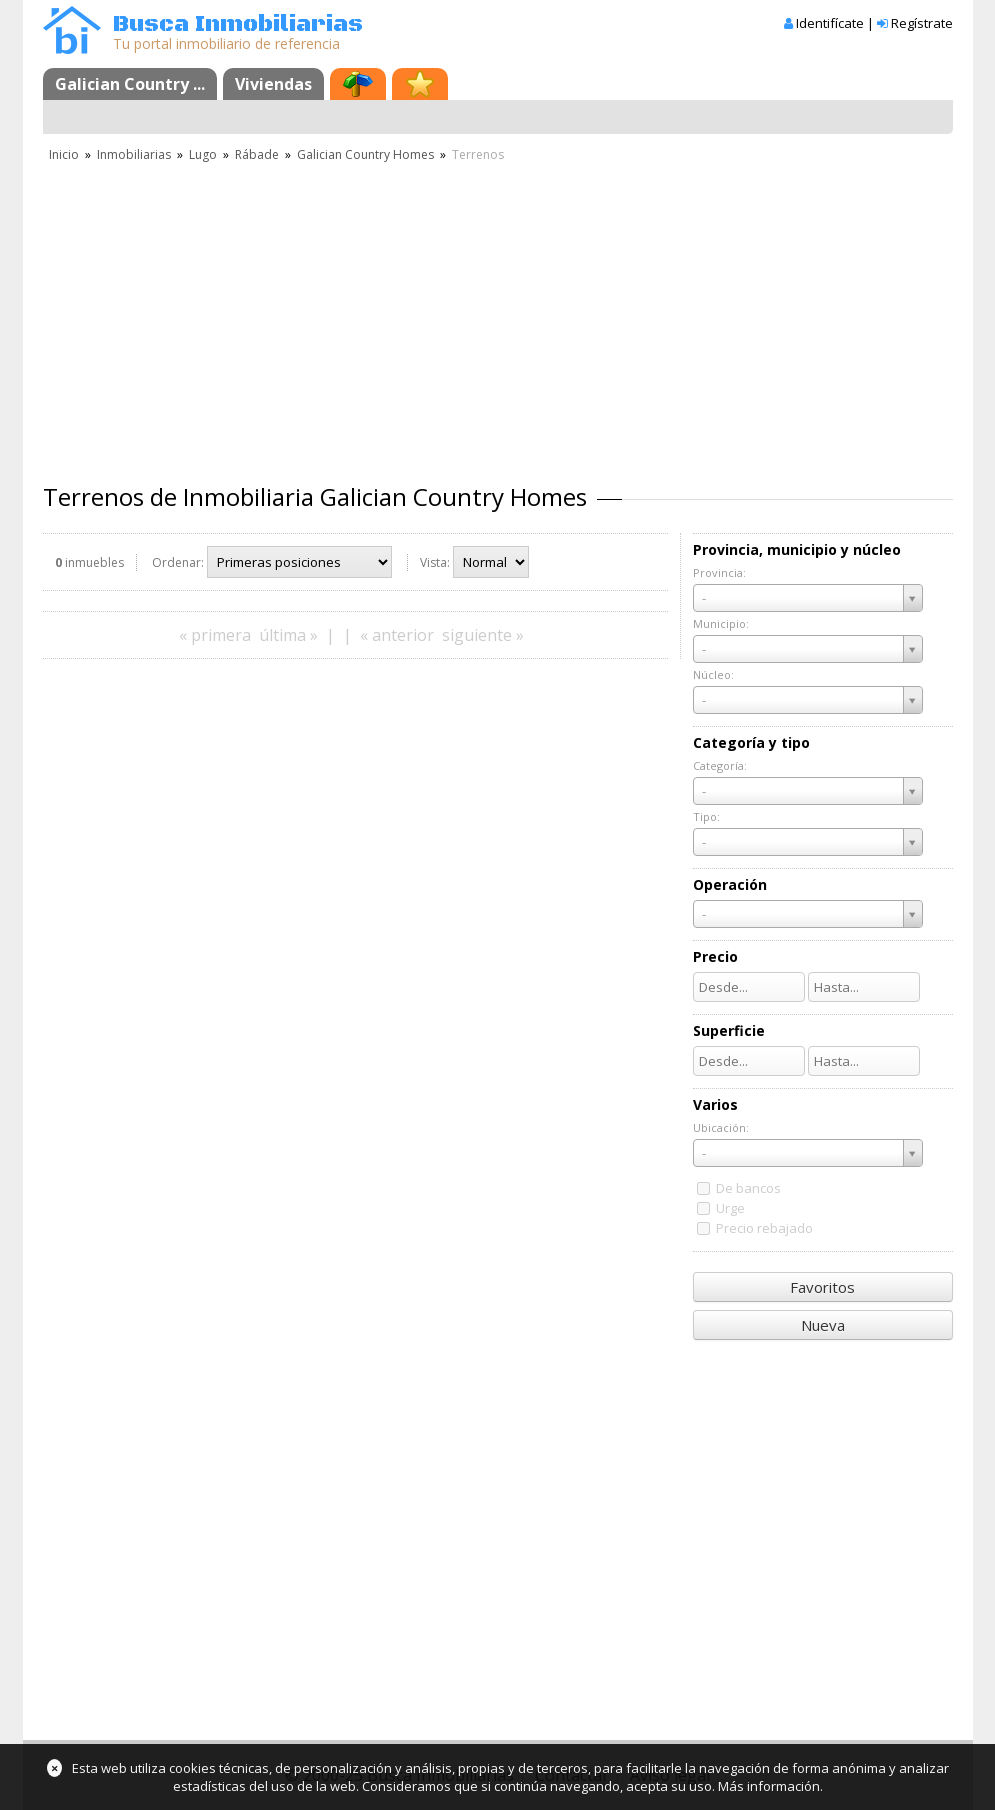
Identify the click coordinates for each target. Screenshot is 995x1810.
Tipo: (706, 816)
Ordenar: (178, 562)
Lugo (203, 154)
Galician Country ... (130, 84)
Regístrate (922, 23)
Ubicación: (721, 1127)
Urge (730, 1208)
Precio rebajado (764, 1228)
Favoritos (822, 1287)
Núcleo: (713, 674)
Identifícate (830, 23)
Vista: (435, 562)
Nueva (823, 1325)
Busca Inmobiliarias (238, 24)
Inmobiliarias (134, 154)
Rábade (257, 154)
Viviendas (273, 84)
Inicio (64, 154)
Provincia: (719, 572)
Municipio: (721, 623)
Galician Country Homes (365, 154)
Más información (769, 1786)
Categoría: (720, 765)
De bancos (748, 1188)
